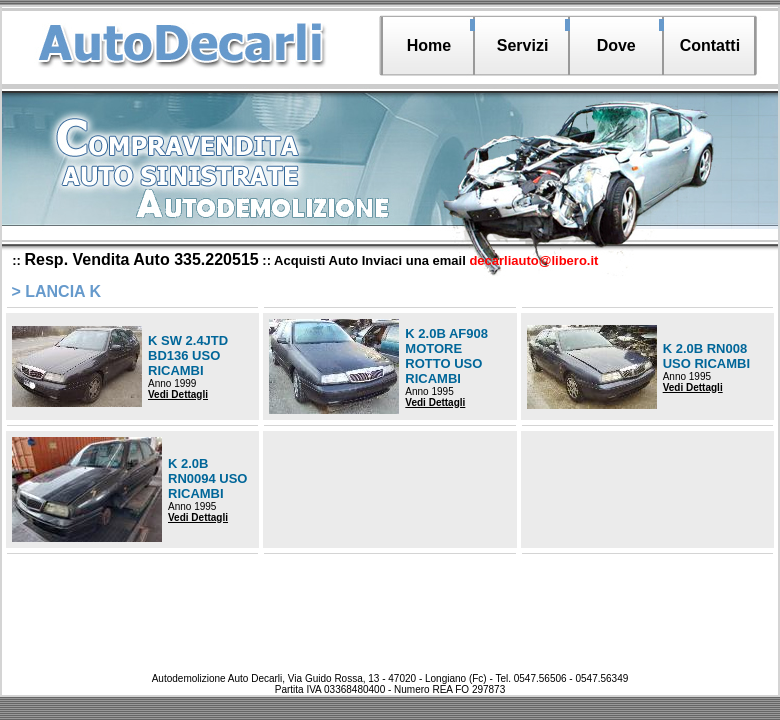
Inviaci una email (480, 260)
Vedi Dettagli (178, 394)
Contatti (710, 45)
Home (429, 45)
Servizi (523, 45)
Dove (616, 45)
